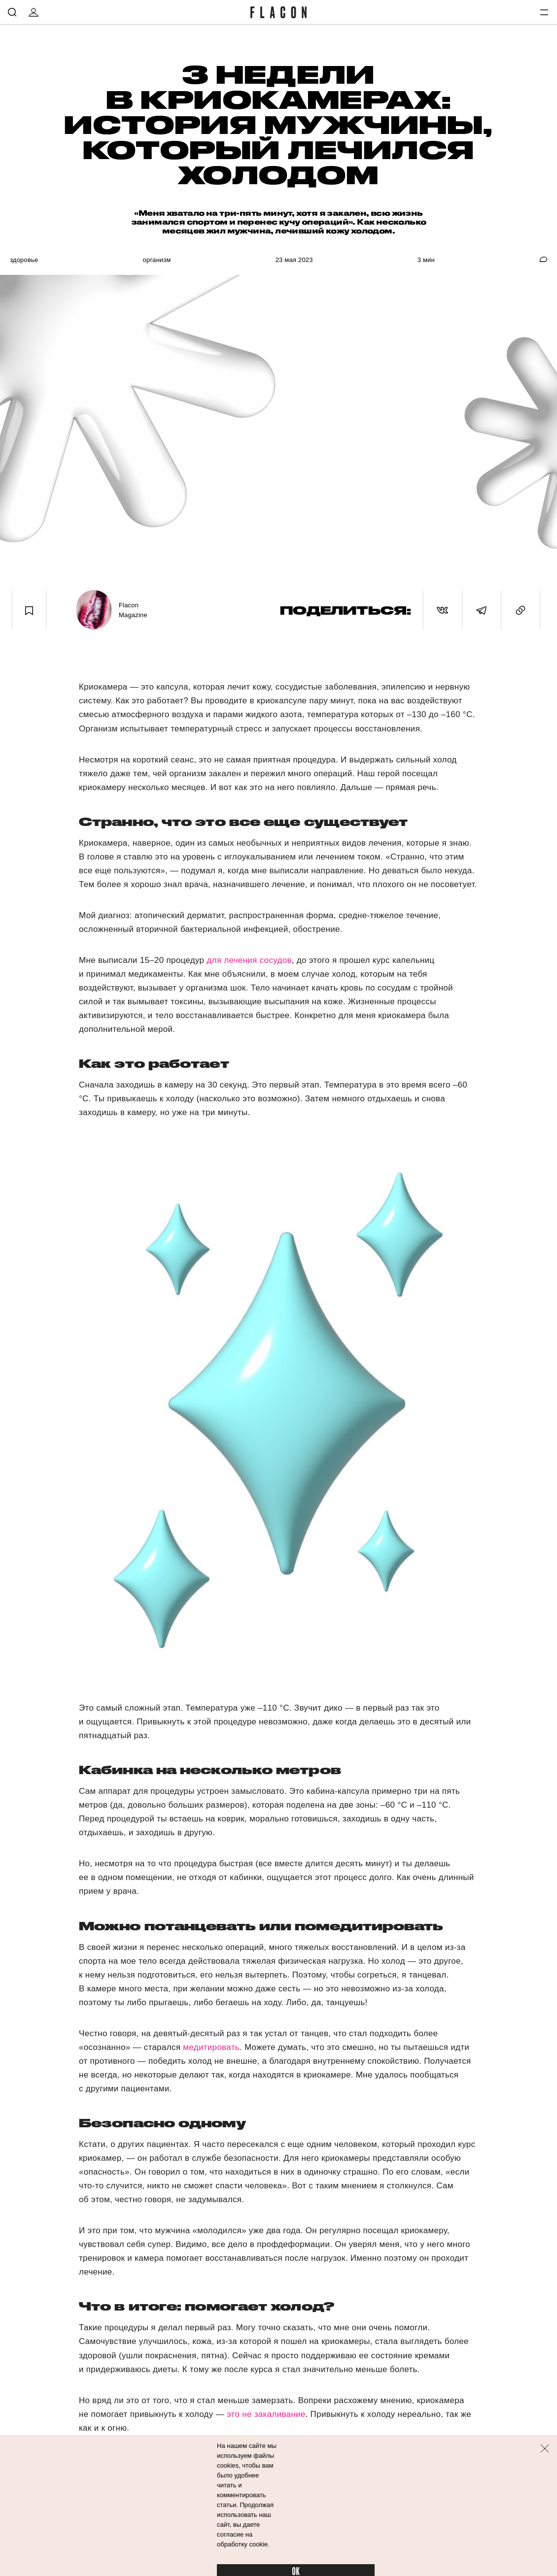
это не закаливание (266, 2414)
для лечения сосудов (249, 960)
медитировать (211, 2047)
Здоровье (24, 260)
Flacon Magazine (133, 610)
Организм (157, 260)
